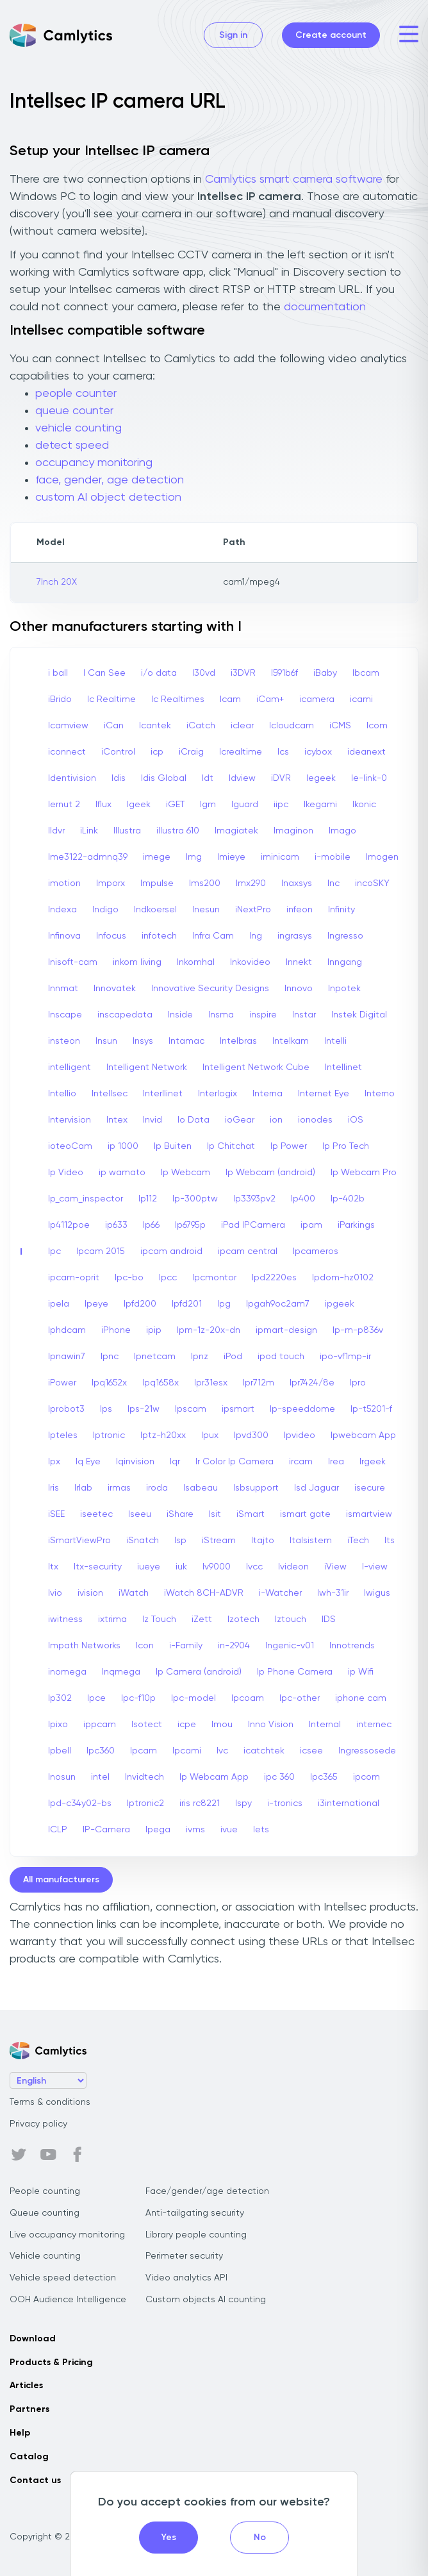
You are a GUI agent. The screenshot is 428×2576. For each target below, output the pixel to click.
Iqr (175, 1461)
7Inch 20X (57, 582)
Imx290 (251, 883)
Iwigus (377, 1593)
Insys (143, 1041)
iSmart (250, 1514)
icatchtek (263, 1750)
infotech (159, 936)
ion (276, 1120)
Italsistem (311, 1540)
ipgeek (339, 1304)
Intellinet (343, 1067)
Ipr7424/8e (312, 1382)
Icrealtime (240, 752)
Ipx (54, 1461)
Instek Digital (359, 1014)
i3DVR (243, 673)
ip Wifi (361, 1672)
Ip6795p (190, 1225)
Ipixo (58, 1724)
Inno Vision (270, 1724)
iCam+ (270, 699)
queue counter (74, 411)
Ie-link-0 (369, 778)
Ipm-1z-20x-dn (208, 1330)
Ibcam (365, 673)
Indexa (62, 909)
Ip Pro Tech (345, 1146)
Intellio (62, 1093)
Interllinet (163, 1093)
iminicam (280, 857)
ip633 (116, 1225)
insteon (64, 1041)
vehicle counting (78, 428)
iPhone (116, 1330)
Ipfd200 (140, 1304)
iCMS (340, 725)
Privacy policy (38, 2124)
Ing (255, 936)
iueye (148, 1566)
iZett (202, 1619)
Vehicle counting (45, 2256)
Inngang (344, 962)
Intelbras (238, 1041)
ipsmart (238, 1409)
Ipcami (186, 1750)
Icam (230, 699)
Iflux (103, 804)
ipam (311, 1225)
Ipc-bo (129, 1277)
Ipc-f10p (138, 1698)
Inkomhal (196, 962)
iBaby (325, 673)
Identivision (72, 778)
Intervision (69, 1120)
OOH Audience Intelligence (68, 2299)
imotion (64, 883)
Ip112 (147, 1198)
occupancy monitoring (93, 463)
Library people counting (196, 2234)
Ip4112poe (69, 1225)
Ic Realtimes (177, 699)
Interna (267, 1093)
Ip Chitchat (231, 1146)
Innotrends (352, 1645)
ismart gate (305, 1514)
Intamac (186, 1041)
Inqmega (121, 1672)
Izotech (243, 1619)
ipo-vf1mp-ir (345, 1356)
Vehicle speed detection (63, 2277)
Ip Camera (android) (199, 1672)
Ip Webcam (185, 1172)
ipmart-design (286, 1330)
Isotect (146, 1724)
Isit (215, 1514)
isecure (369, 1488)
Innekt (299, 962)
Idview (242, 778)
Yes (168, 2537)
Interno (380, 1093)
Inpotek (344, 988)
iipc (281, 804)
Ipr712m (258, 1382)
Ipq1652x (109, 1382)
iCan (114, 725)
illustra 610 (177, 830)
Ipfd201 (187, 1304)
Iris (53, 1488)
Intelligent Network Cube (255, 1067)
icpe (186, 1724)
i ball (58, 673)
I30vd (203, 673)
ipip (153, 1330)
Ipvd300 (251, 1435)
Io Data (193, 1120)
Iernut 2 (64, 804)
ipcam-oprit (73, 1277)
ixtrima (112, 1619)
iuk (181, 1566)
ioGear (239, 1120)
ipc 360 (279, 1777)
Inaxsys (296, 883)
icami (361, 699)
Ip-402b (348, 1198)
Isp (180, 1540)
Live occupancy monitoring (67, 2234)
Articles (26, 2385)
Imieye (231, 857)
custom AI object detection (108, 497)
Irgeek (372, 1461)
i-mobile (332, 857)
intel (100, 1777)
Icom (377, 725)
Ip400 (303, 1198)
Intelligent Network (146, 1067)
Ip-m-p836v (358, 1330)
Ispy (243, 1803)
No (260, 2537)
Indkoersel (155, 909)
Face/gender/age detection (207, 2191)
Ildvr (56, 830)
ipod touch (281, 1356)
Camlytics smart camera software (294, 179)
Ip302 (60, 1698)
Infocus (111, 936)
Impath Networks (84, 1645)
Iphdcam (67, 1330)
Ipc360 (100, 1750)
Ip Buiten (173, 1146)
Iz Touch (159, 1619)
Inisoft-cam (72, 962)
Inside (180, 1014)
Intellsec (110, 1093)
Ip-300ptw (195, 1198)
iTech (358, 1540)
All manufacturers (61, 1879)
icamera (316, 699)
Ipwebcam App (363, 1435)
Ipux (209, 1435)
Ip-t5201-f (371, 1409)
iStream (219, 1540)
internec (373, 1724)
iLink (89, 830)
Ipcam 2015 (100, 1251)
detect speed (72, 445)
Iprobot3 (66, 1409)
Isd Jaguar (316, 1488)
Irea (336, 1461)
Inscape (65, 1014)
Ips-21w (144, 1409)
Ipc (54, 1251)
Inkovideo (250, 962)
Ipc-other (299, 1698)
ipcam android (171, 1251)
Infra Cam (213, 936)
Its (389, 1540)
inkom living (137, 962)
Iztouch (290, 1619)
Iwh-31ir (333, 1593)
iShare (180, 1514)
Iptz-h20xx (163, 1435)
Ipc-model (193, 1698)
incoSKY (372, 883)
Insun (106, 1041)
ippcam (99, 1724)
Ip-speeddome (302, 1409)
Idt (207, 778)
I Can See (104, 673)
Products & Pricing (51, 2362)
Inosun (62, 1777)
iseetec (96, 1514)
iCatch (200, 725)
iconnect (67, 752)
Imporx (110, 883)
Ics (283, 752)
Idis (118, 778)
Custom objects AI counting (205, 2299)
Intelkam (290, 1041)
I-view (375, 1566)
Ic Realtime (111, 699)
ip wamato (122, 1172)
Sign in (233, 35)
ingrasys (294, 936)
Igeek (139, 804)
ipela (58, 1304)
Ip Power (288, 1146)
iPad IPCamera (253, 1225)
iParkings (356, 1225)
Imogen (382, 857)
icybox (318, 752)
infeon (299, 909)
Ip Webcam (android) (270, 1172)
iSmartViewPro (79, 1540)
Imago (342, 830)
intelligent (69, 1067)
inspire (263, 1014)
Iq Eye (88, 1461)
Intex (117, 1120)
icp (157, 752)
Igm (208, 804)
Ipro (358, 1382)
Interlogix (217, 1093)
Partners (29, 2409)
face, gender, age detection (109, 480)
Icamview (68, 725)
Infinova (64, 936)
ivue (229, 1829)
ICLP (57, 1829)
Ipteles (63, 1435)
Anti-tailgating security (194, 2213)
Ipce (96, 1698)
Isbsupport (256, 1488)
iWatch (134, 1593)
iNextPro (253, 909)
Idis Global (163, 778)
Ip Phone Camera (295, 1672)
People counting (45, 2191)
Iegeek (321, 778)
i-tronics (284, 1803)
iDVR (281, 778)
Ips (106, 1409)
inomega (67, 1672)
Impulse (157, 883)
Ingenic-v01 (289, 1645)
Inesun (206, 909)
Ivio (55, 1593)
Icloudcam (291, 725)
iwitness (65, 1619)
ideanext (366, 752)
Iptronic (109, 1435)
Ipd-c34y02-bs (79, 1803)
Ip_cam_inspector (85, 1198)
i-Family (185, 1645)
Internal (325, 1724)
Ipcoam (247, 1698)
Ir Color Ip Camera (234, 1461)
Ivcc (254, 1566)
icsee (311, 1750)
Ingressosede (367, 1750)
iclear (242, 725)
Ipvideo (299, 1435)
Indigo (105, 909)
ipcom (366, 1777)
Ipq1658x (160, 1382)
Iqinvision (135, 1461)
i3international (348, 1803)
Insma (221, 1014)
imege (156, 857)
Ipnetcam (155, 1356)
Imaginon (293, 830)
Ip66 (151, 1225)
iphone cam (360, 1698)
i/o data (159, 673)
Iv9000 (216, 1566)
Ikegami (320, 804)
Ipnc (110, 1356)
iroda (157, 1488)
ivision (90, 1593)
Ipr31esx (210, 1382)
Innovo (298, 988)
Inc (333, 883)
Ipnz (199, 1356)
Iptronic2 (145, 1803)
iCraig (191, 752)
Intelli (335, 1041)
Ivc (222, 1750)
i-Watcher (280, 1593)
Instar (304, 1014)
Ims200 (204, 883)
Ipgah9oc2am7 (277, 1304)
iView (335, 1566)
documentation (325, 307)
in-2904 (234, 1645)
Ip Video (65, 1172)
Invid (152, 1120)
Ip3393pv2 (254, 1198)
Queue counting (44, 2213)
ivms (195, 1829)
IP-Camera (106, 1829)
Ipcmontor (214, 1277)
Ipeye (96, 1304)
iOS (355, 1120)
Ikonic (364, 804)
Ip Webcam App (214, 1777)
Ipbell (59, 1750)
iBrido (60, 699)
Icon (145, 1645)
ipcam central (247, 1251)
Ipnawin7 (66, 1356)
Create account (330, 35)
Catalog (29, 2456)
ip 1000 (123, 1146)
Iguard (244, 804)
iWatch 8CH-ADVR (203, 1593)
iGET (175, 804)
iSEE (56, 1514)
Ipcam (143, 1750)
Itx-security (98, 1566)
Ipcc (168, 1277)
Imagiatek (236, 830)
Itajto (262, 1540)
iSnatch (142, 1540)
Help (20, 2433)
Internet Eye (323, 1093)
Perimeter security (184, 2256)
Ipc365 (324, 1777)
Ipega (157, 1829)
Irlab (83, 1488)
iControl (118, 752)
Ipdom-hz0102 (343, 1277)
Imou (222, 1724)
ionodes (315, 1120)
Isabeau (200, 1488)
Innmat (63, 988)
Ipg (224, 1304)
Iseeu (139, 1514)
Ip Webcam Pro (364, 1172)
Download (33, 2338)
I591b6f (284, 673)
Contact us (35, 2480)
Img (194, 857)
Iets (261, 1829)
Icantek (155, 725)
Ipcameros (315, 1251)
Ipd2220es (274, 1277)
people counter (76, 393)
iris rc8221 (199, 1803)
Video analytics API (186, 2277)
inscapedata (124, 1014)
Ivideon (293, 1566)
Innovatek (115, 988)
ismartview (369, 1514)
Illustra (127, 830)
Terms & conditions (50, 2102)
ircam (301, 1461)
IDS (329, 1619)
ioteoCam (70, 1146)
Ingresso (345, 936)
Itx (53, 1566)
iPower (62, 1382)
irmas (119, 1488)
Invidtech (144, 1777)
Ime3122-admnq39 (88, 857)
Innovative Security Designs (210, 988)
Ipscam (190, 1409)
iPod (233, 1356)
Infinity (341, 909)
